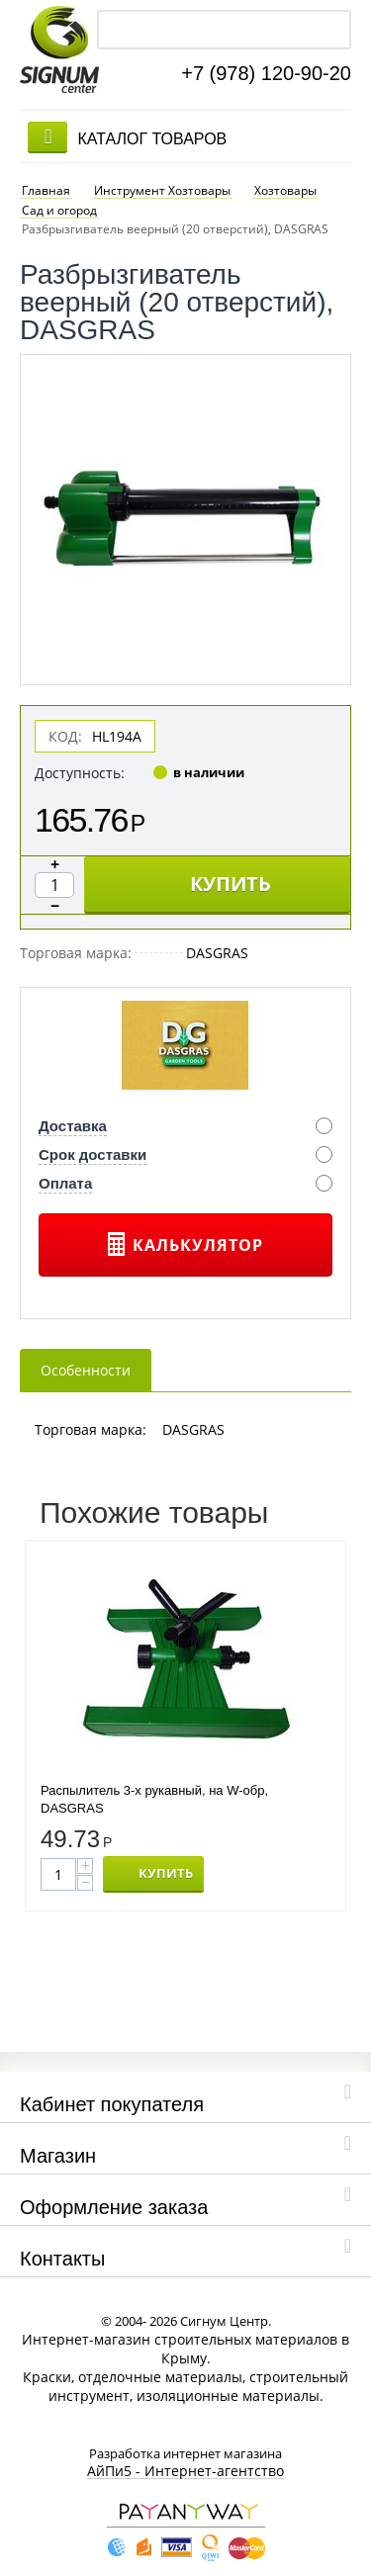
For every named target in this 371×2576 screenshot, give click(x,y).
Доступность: (80, 765)
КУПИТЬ (230, 877)
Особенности (86, 1363)
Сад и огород (59, 203)
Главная (46, 181)
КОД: (65, 729)
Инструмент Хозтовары (162, 181)
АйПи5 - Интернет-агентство (185, 2465)
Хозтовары (285, 181)
